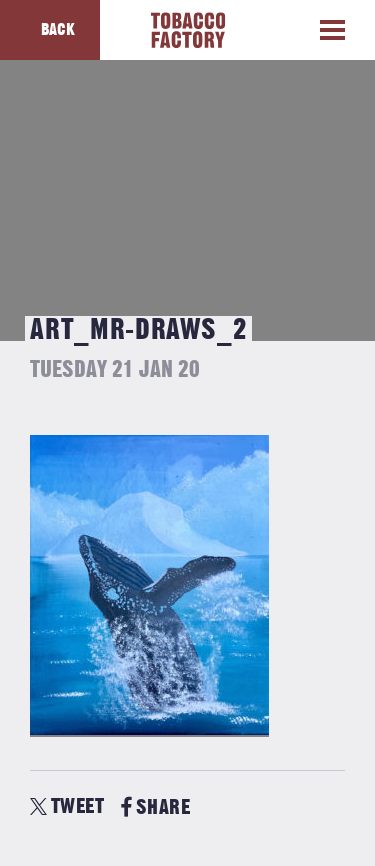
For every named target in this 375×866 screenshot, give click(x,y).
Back (58, 30)
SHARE (155, 807)
